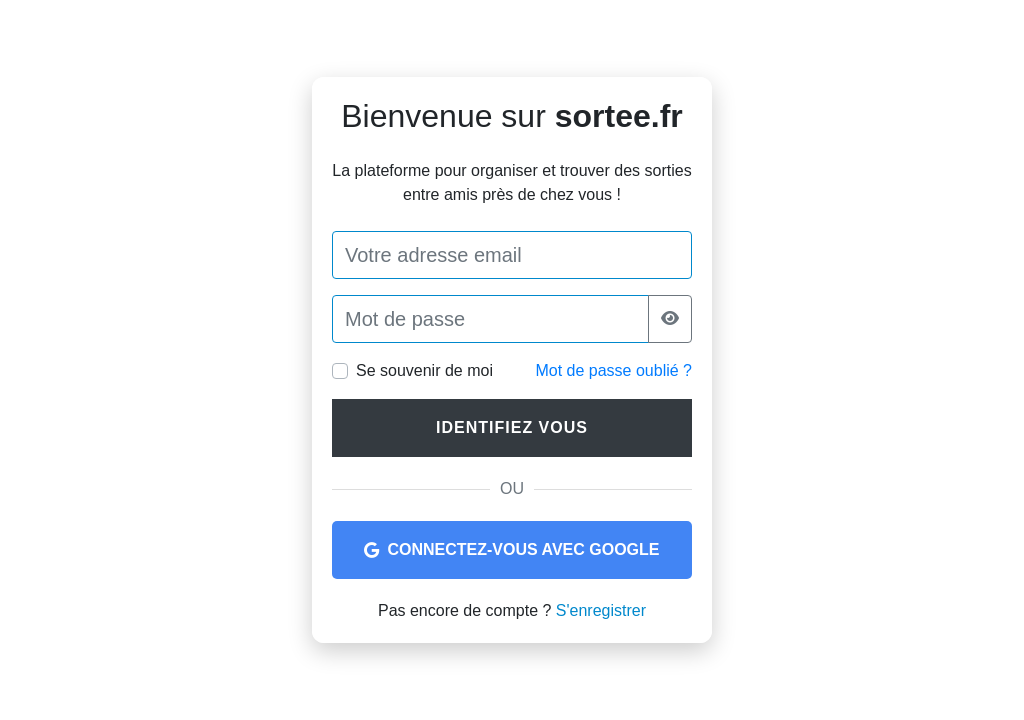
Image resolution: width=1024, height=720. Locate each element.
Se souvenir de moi (424, 370)
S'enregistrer (601, 610)
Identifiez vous (512, 427)
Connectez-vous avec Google (511, 549)
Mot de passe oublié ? (613, 370)
